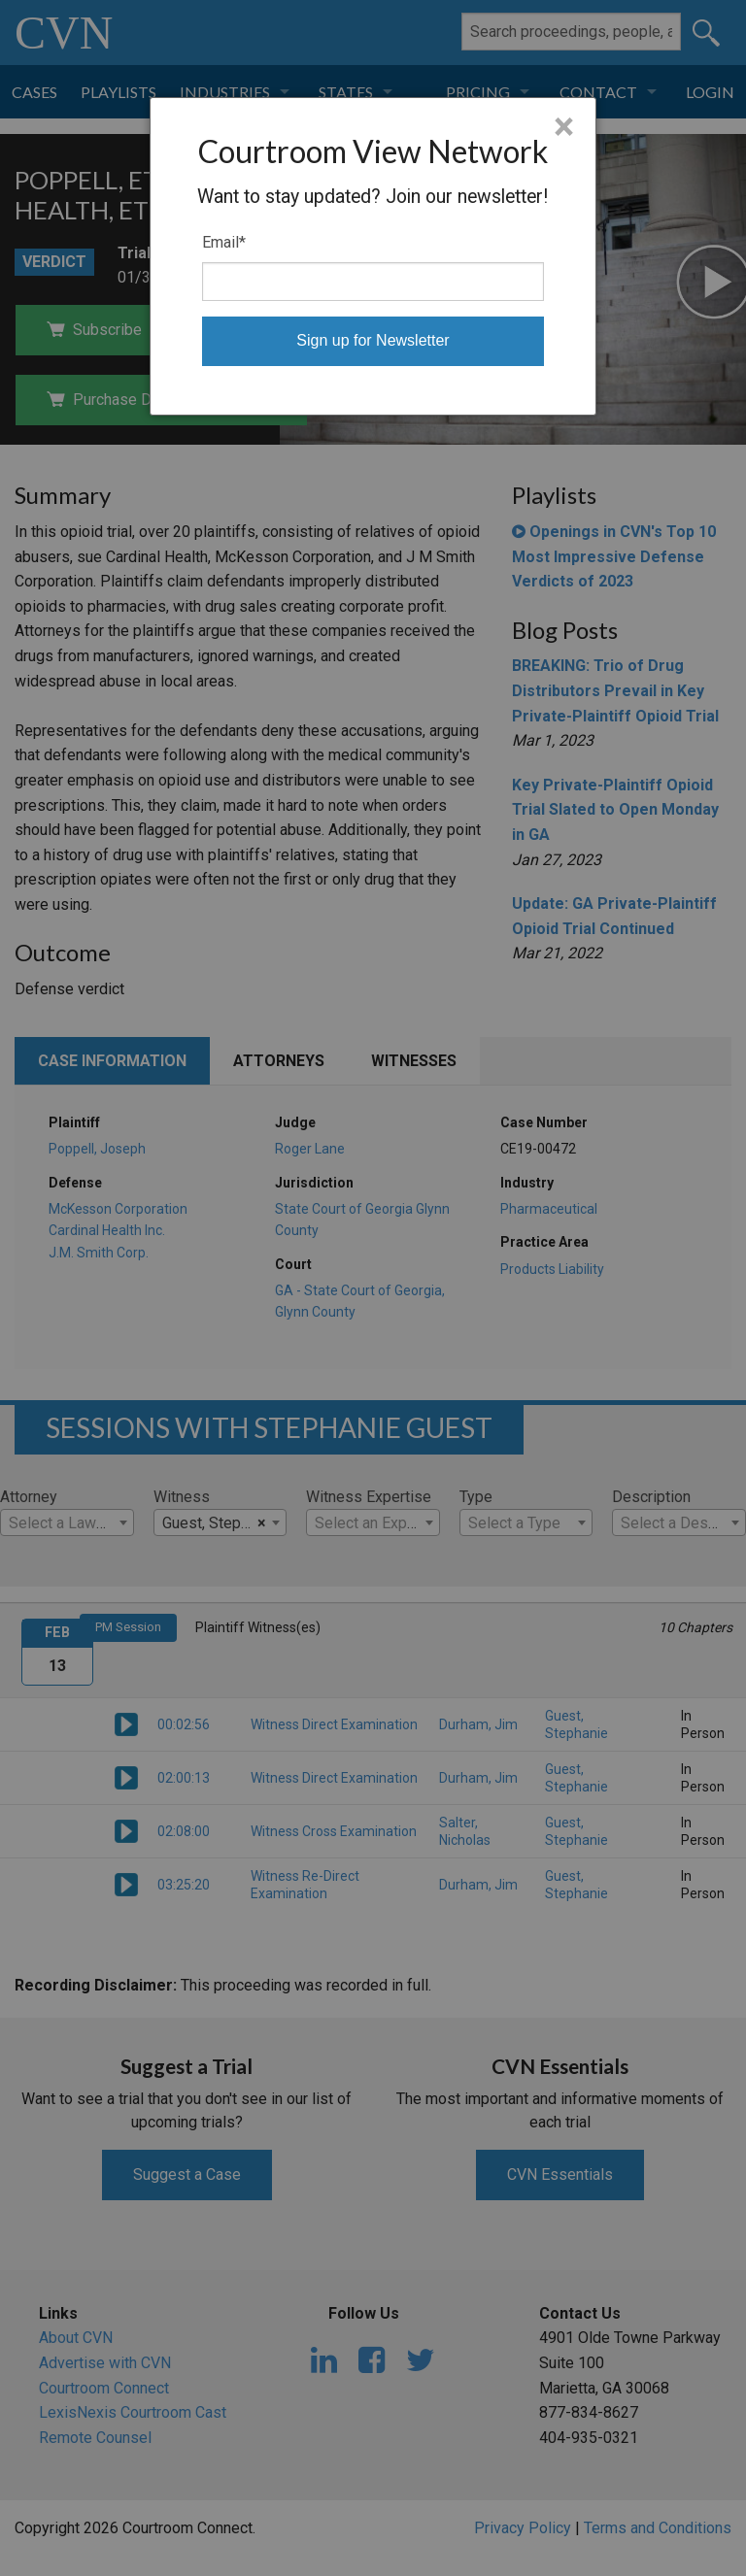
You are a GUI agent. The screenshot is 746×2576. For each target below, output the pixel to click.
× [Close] (564, 127)
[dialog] (373, 256)
